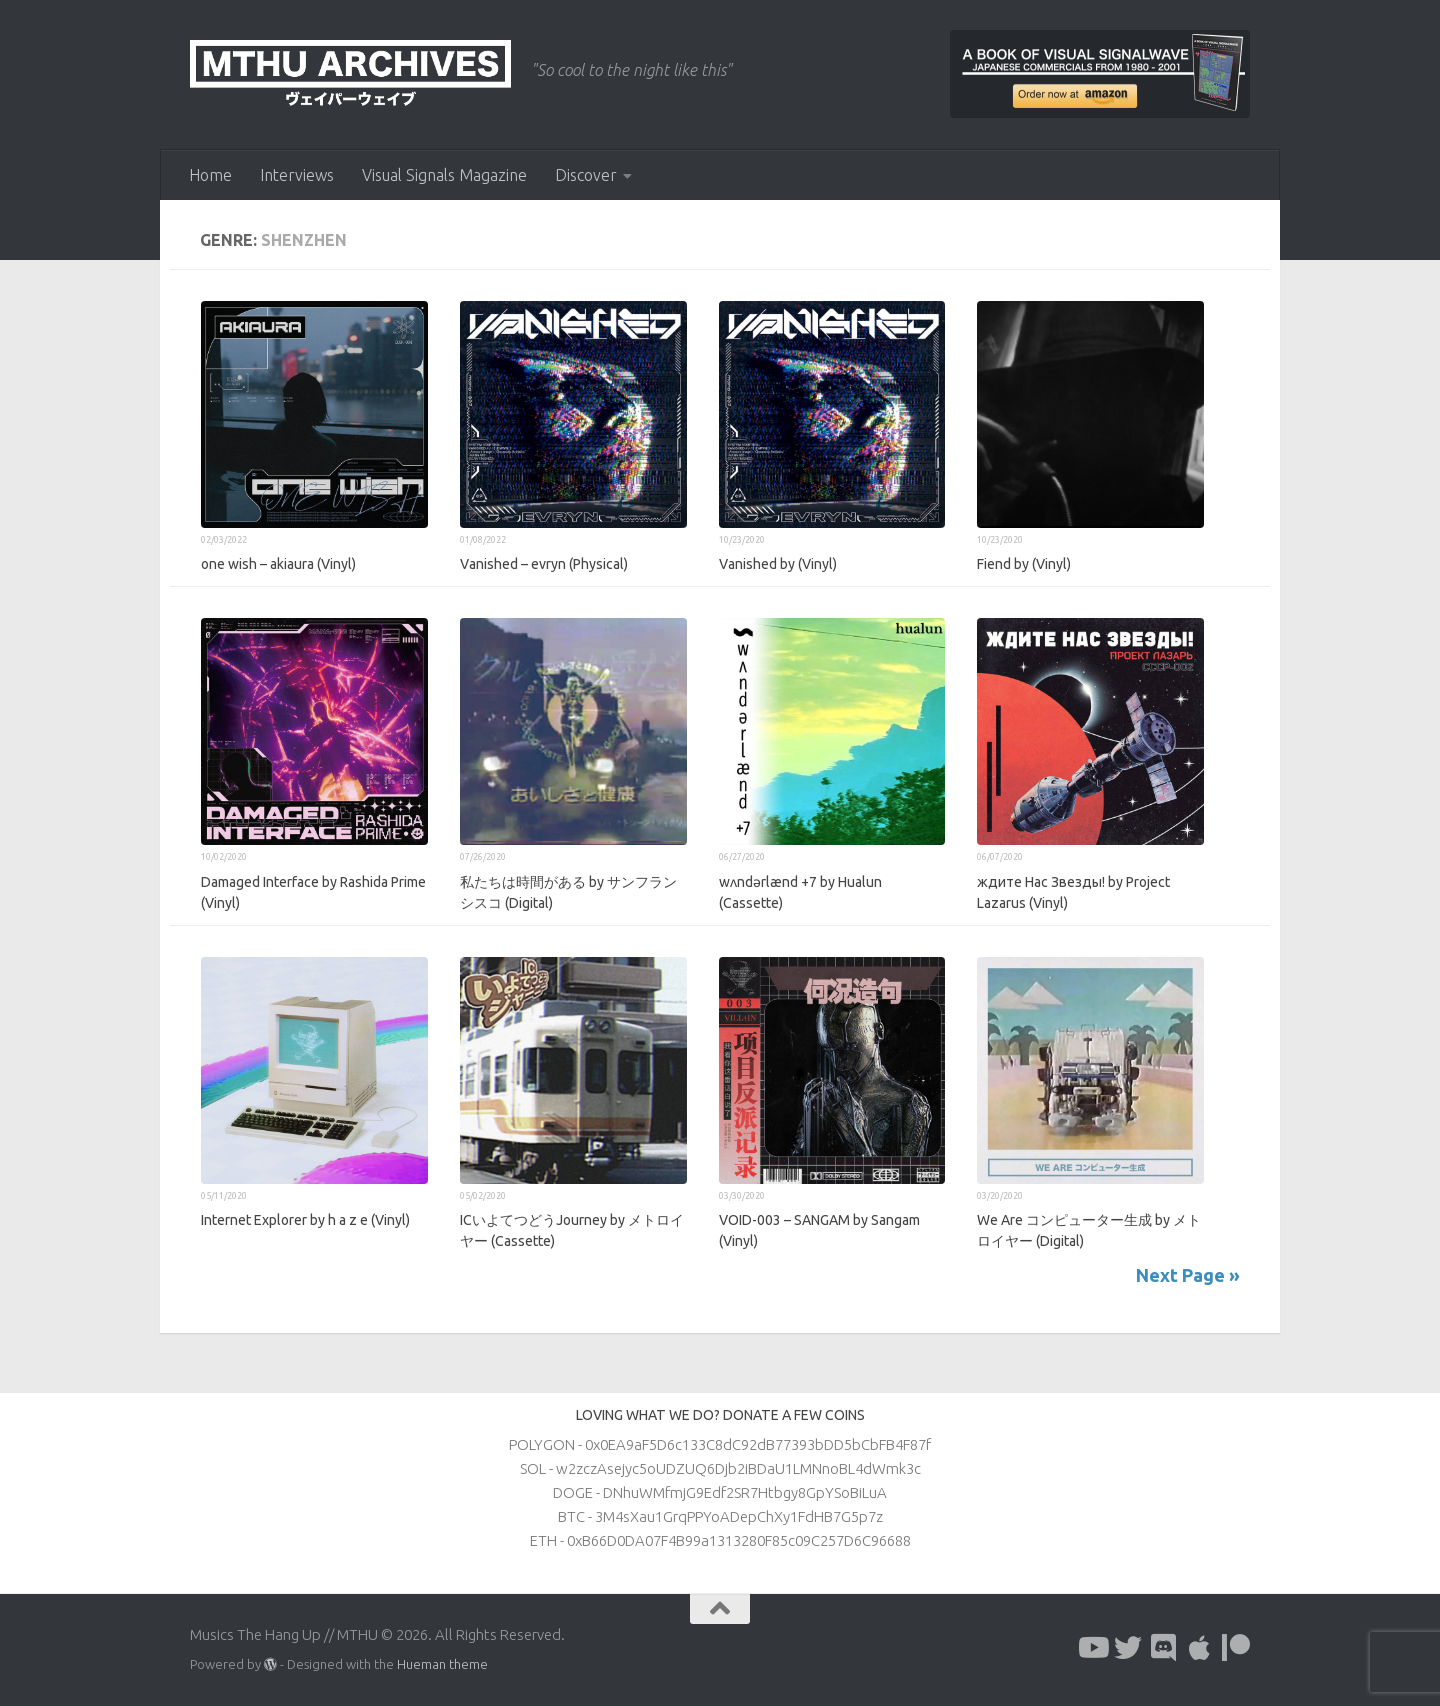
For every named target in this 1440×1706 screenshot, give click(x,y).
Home (210, 175)
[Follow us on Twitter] (1128, 1648)
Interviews (297, 175)
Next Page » (1188, 1275)
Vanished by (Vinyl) (778, 564)
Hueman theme (442, 1664)
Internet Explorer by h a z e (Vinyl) (305, 1220)
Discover (586, 175)
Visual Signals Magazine (444, 175)
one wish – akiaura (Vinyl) (278, 564)
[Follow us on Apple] (1200, 1648)
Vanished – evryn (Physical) (544, 564)
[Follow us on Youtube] (1092, 1648)
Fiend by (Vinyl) (1024, 564)
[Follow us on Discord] (1164, 1648)
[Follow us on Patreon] (1236, 1648)
